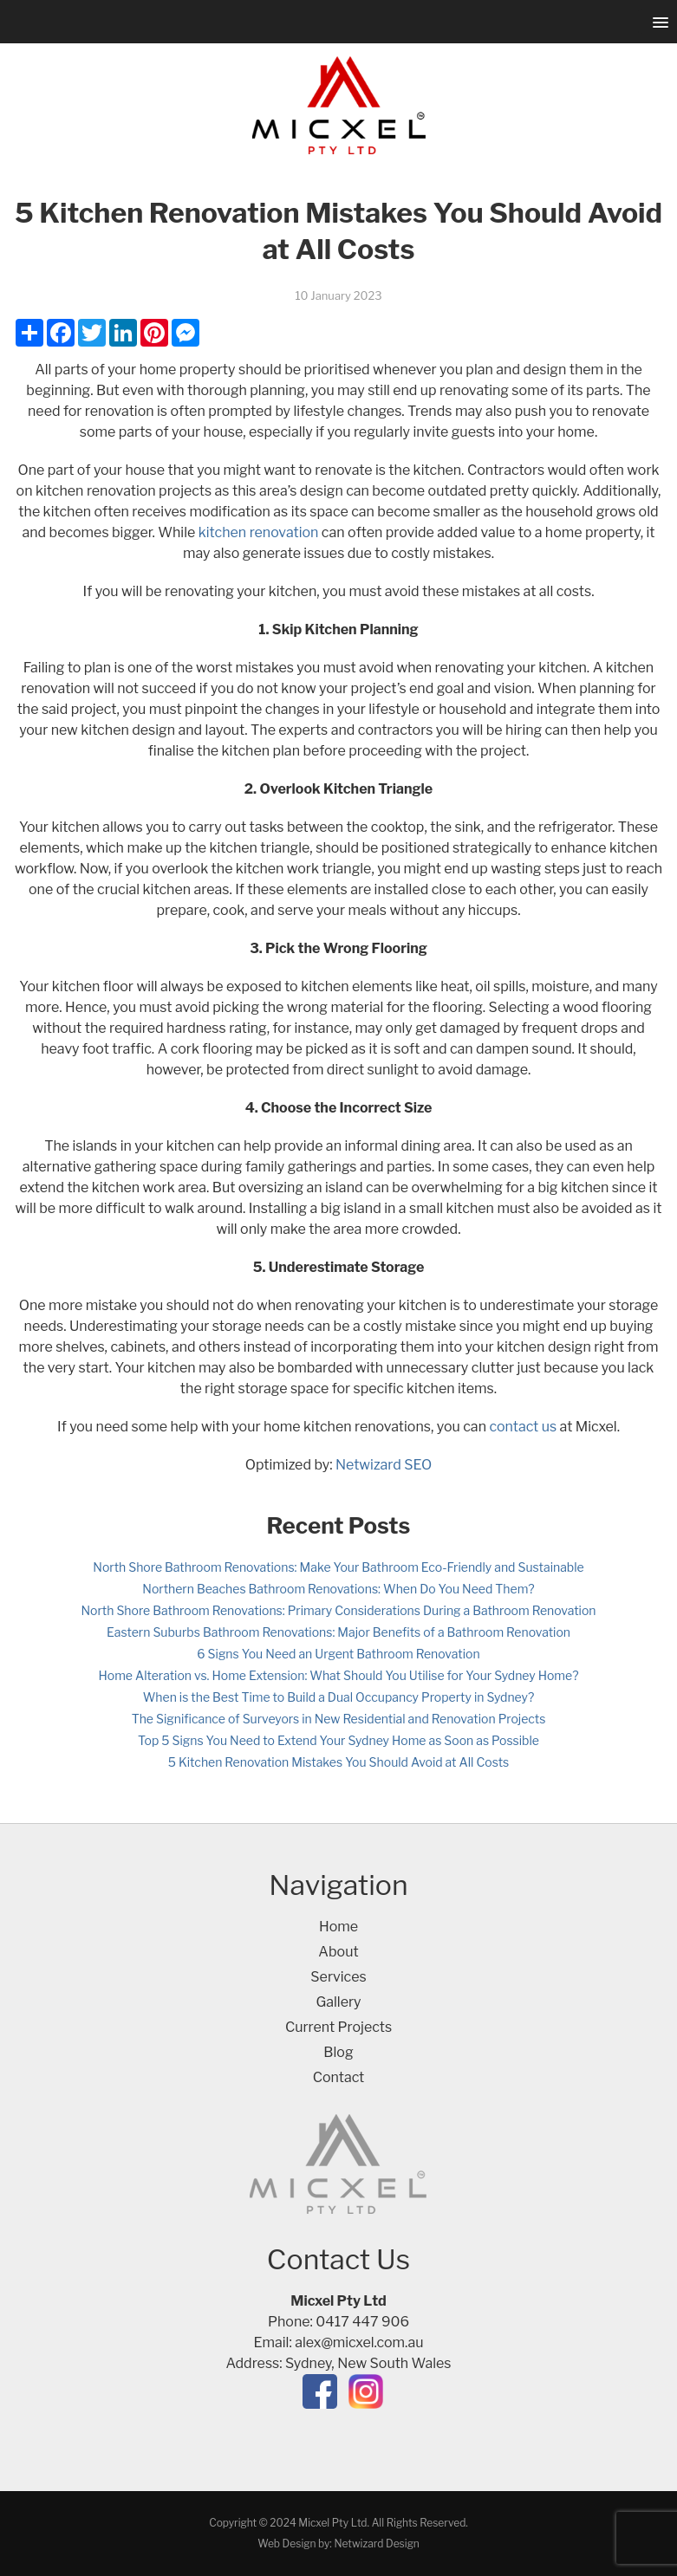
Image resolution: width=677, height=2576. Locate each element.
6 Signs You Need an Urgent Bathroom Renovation (338, 1653)
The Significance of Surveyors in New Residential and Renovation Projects (339, 1718)
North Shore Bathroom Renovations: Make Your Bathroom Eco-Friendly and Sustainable (338, 1567)
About (338, 1951)
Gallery (338, 2002)
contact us (523, 1426)
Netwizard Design (376, 2543)
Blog (338, 2052)
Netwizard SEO (383, 1465)
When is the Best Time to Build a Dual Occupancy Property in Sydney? (339, 1697)
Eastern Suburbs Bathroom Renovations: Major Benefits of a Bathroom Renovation (338, 1632)
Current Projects (338, 2027)
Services (338, 1977)
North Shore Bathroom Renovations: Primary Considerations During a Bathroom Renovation (338, 1610)
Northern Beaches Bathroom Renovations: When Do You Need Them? (338, 1588)
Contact (339, 2077)
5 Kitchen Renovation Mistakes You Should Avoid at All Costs (339, 1762)
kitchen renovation (259, 532)
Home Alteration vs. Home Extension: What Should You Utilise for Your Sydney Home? (338, 1675)
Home (338, 1926)
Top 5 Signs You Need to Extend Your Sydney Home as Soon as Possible (338, 1740)
